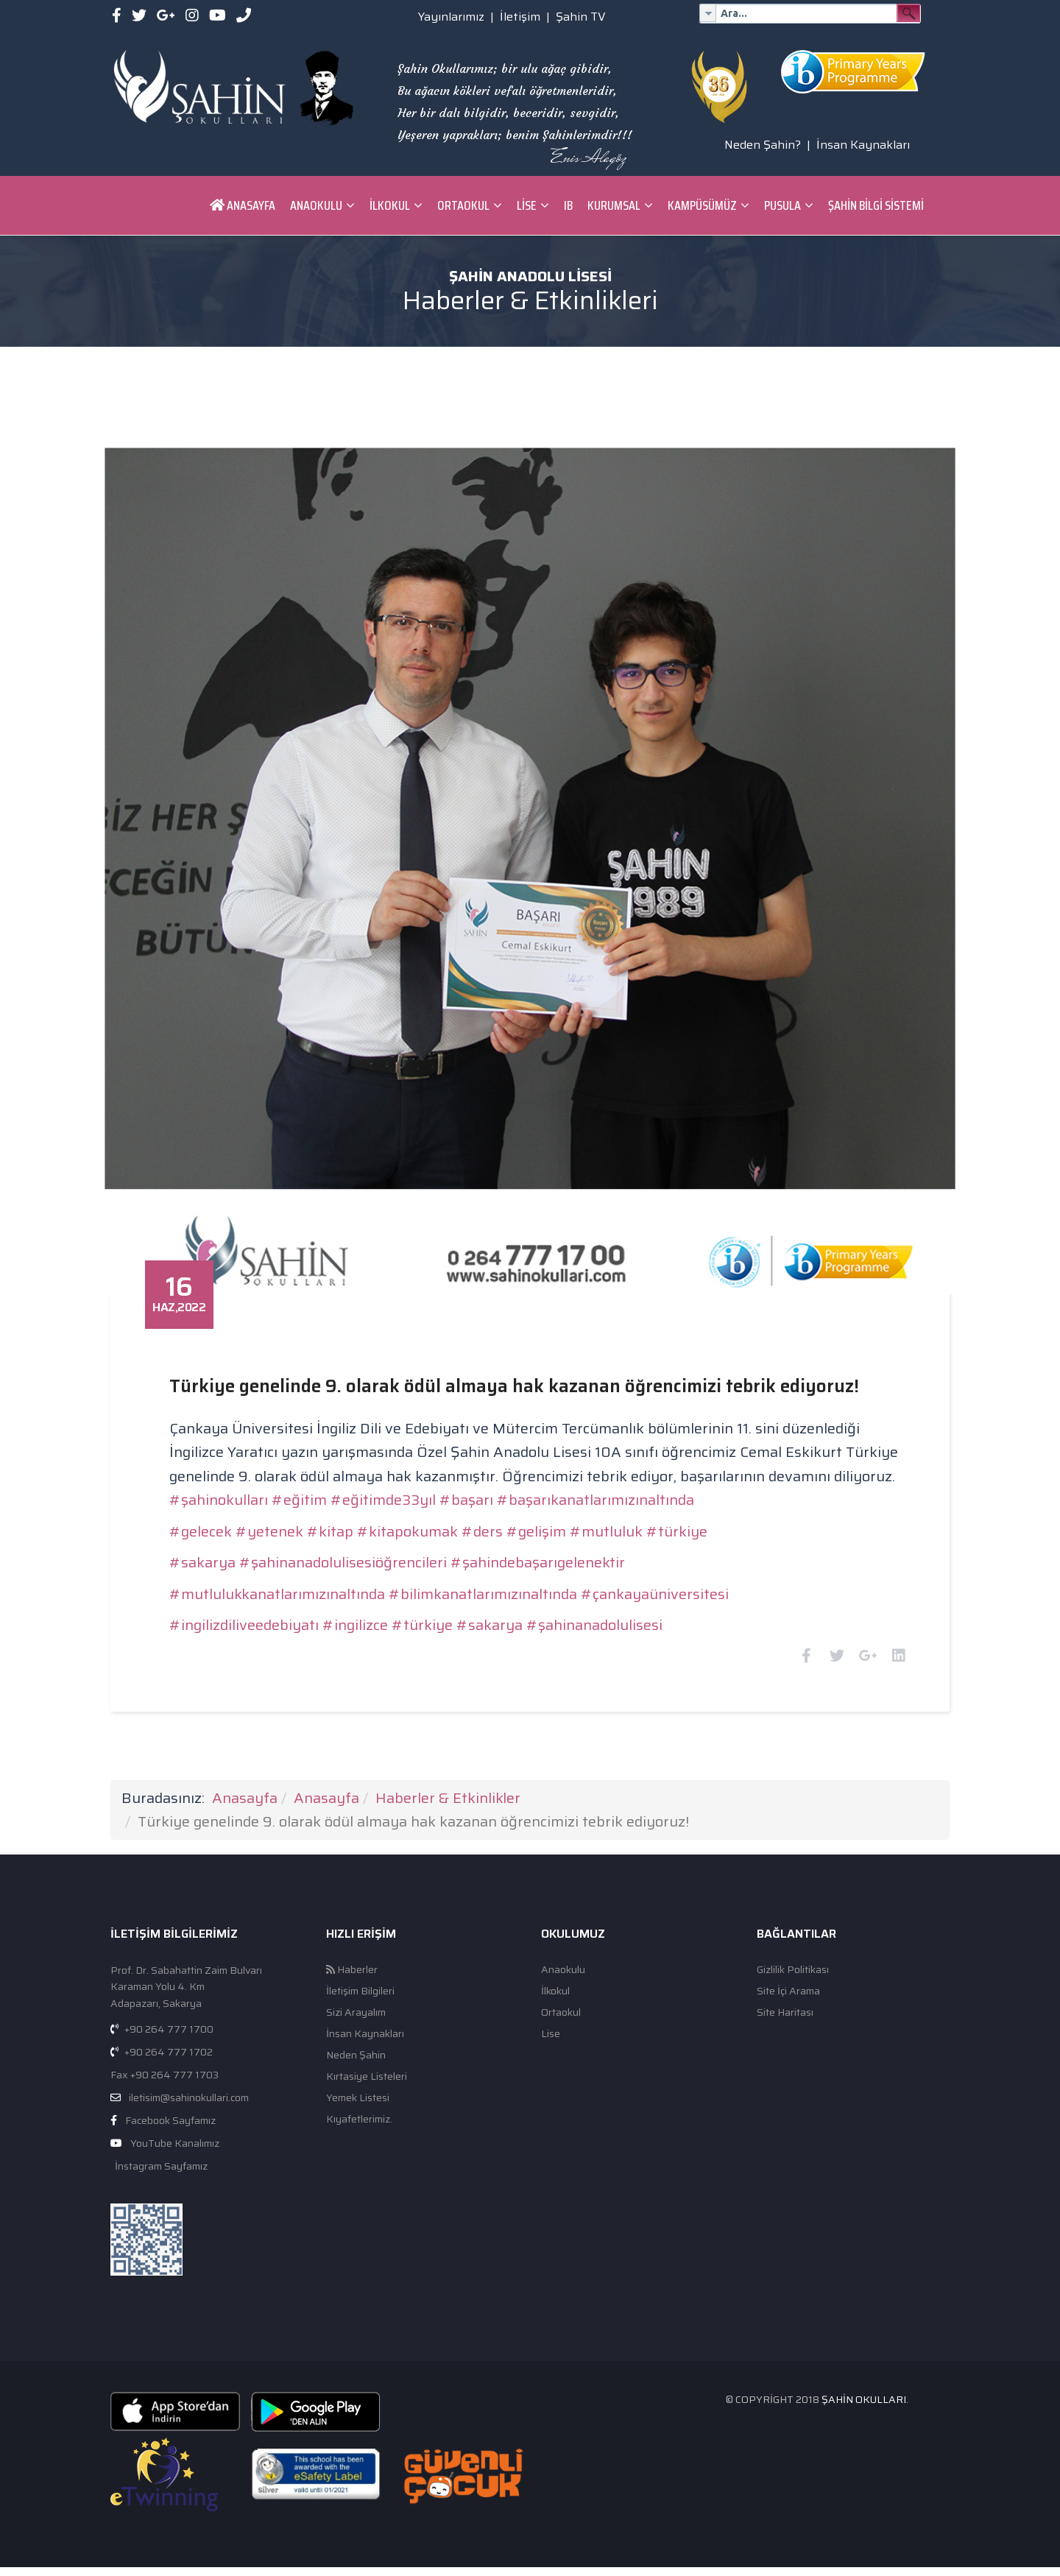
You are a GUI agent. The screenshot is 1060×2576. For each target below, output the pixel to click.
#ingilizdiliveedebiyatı (261, 1614)
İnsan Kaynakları (863, 144)
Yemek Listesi (357, 2106)
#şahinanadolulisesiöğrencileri (360, 1552)
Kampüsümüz (702, 205)
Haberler (352, 1978)
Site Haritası (785, 2020)
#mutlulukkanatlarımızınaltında (294, 1583)
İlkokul (390, 205)
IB (568, 205)
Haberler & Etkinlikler (447, 1806)
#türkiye (693, 1521)
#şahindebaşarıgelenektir (554, 1552)
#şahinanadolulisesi (611, 1614)
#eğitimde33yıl (400, 1489)
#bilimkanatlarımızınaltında (500, 1583)
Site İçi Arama (788, 1999)
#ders (499, 1521)
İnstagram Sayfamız (160, 2174)
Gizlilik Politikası (793, 1978)
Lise (527, 205)
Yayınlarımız (451, 16)
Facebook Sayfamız (170, 2128)
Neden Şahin (356, 2063)
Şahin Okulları (864, 2407)
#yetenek (286, 1521)
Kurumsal (613, 205)
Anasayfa (242, 205)
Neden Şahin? (762, 144)
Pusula (782, 205)
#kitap (347, 1521)
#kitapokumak (424, 1521)
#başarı (483, 1489)
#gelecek (217, 1521)
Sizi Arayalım (356, 2020)
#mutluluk (623, 1521)
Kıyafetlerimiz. (359, 2127)
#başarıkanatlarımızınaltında (612, 1489)
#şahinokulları (235, 1489)
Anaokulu (316, 205)
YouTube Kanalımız (174, 2151)
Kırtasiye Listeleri (366, 2084)
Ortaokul (463, 205)
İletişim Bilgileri (360, 1999)
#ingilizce (372, 1614)
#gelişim (553, 1521)
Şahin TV (581, 16)
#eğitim (316, 1489)
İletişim (520, 16)
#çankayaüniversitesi (672, 1583)
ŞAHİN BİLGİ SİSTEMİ (876, 205)
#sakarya (219, 1552)
